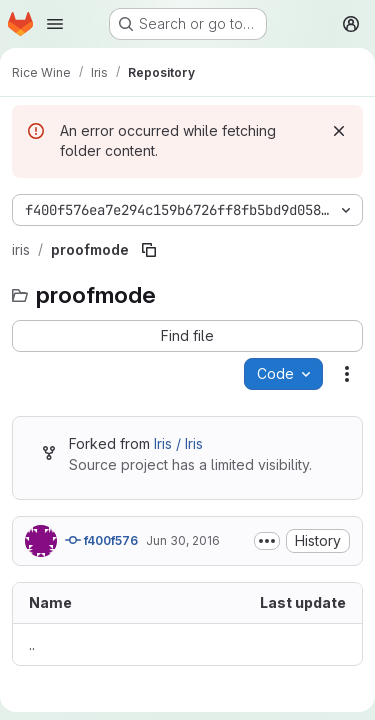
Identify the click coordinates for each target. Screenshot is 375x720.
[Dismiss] (339, 131)
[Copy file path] (149, 250)
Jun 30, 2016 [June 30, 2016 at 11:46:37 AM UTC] (183, 540)
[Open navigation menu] (55, 24)
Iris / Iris (178, 443)
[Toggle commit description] (267, 541)
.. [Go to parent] (32, 644)
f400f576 (101, 540)
